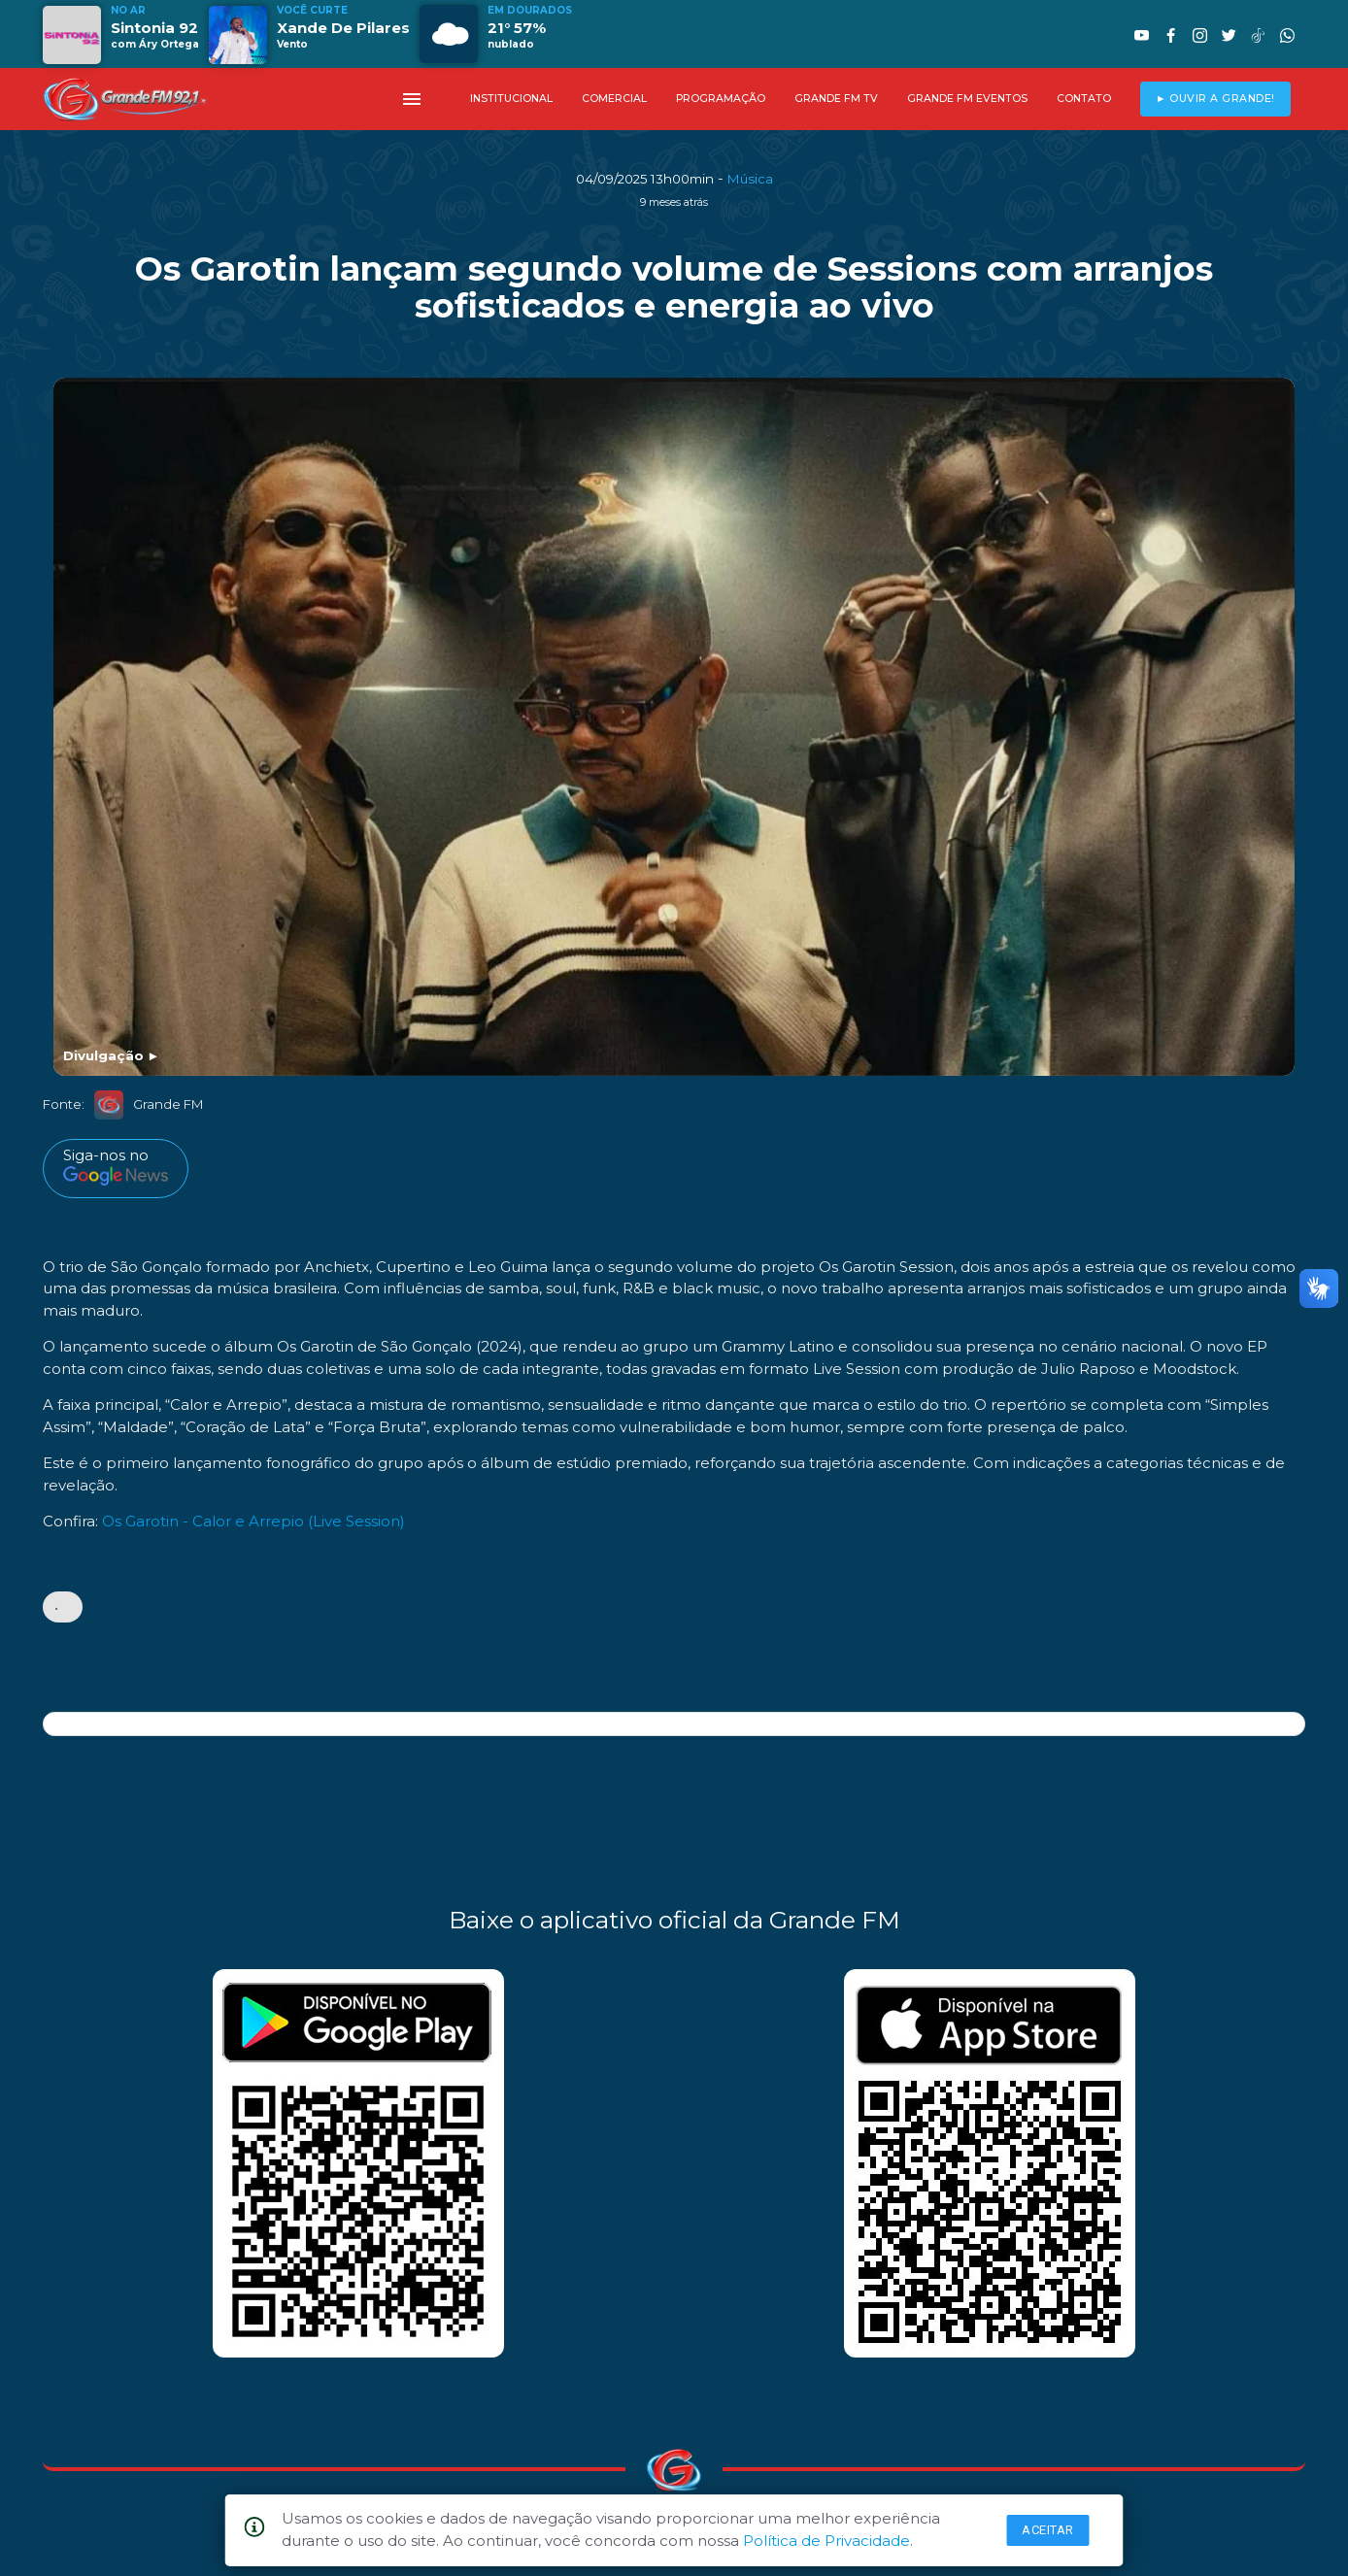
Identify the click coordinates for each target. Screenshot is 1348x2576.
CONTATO (1084, 98)
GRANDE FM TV (836, 98)
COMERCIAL (614, 98)
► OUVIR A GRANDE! (1215, 98)
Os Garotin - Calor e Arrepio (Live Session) (253, 1521)
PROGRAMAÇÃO (720, 98)
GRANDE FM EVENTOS (967, 98)
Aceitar (1048, 2530)
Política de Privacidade (826, 2540)
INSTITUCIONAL (511, 98)
